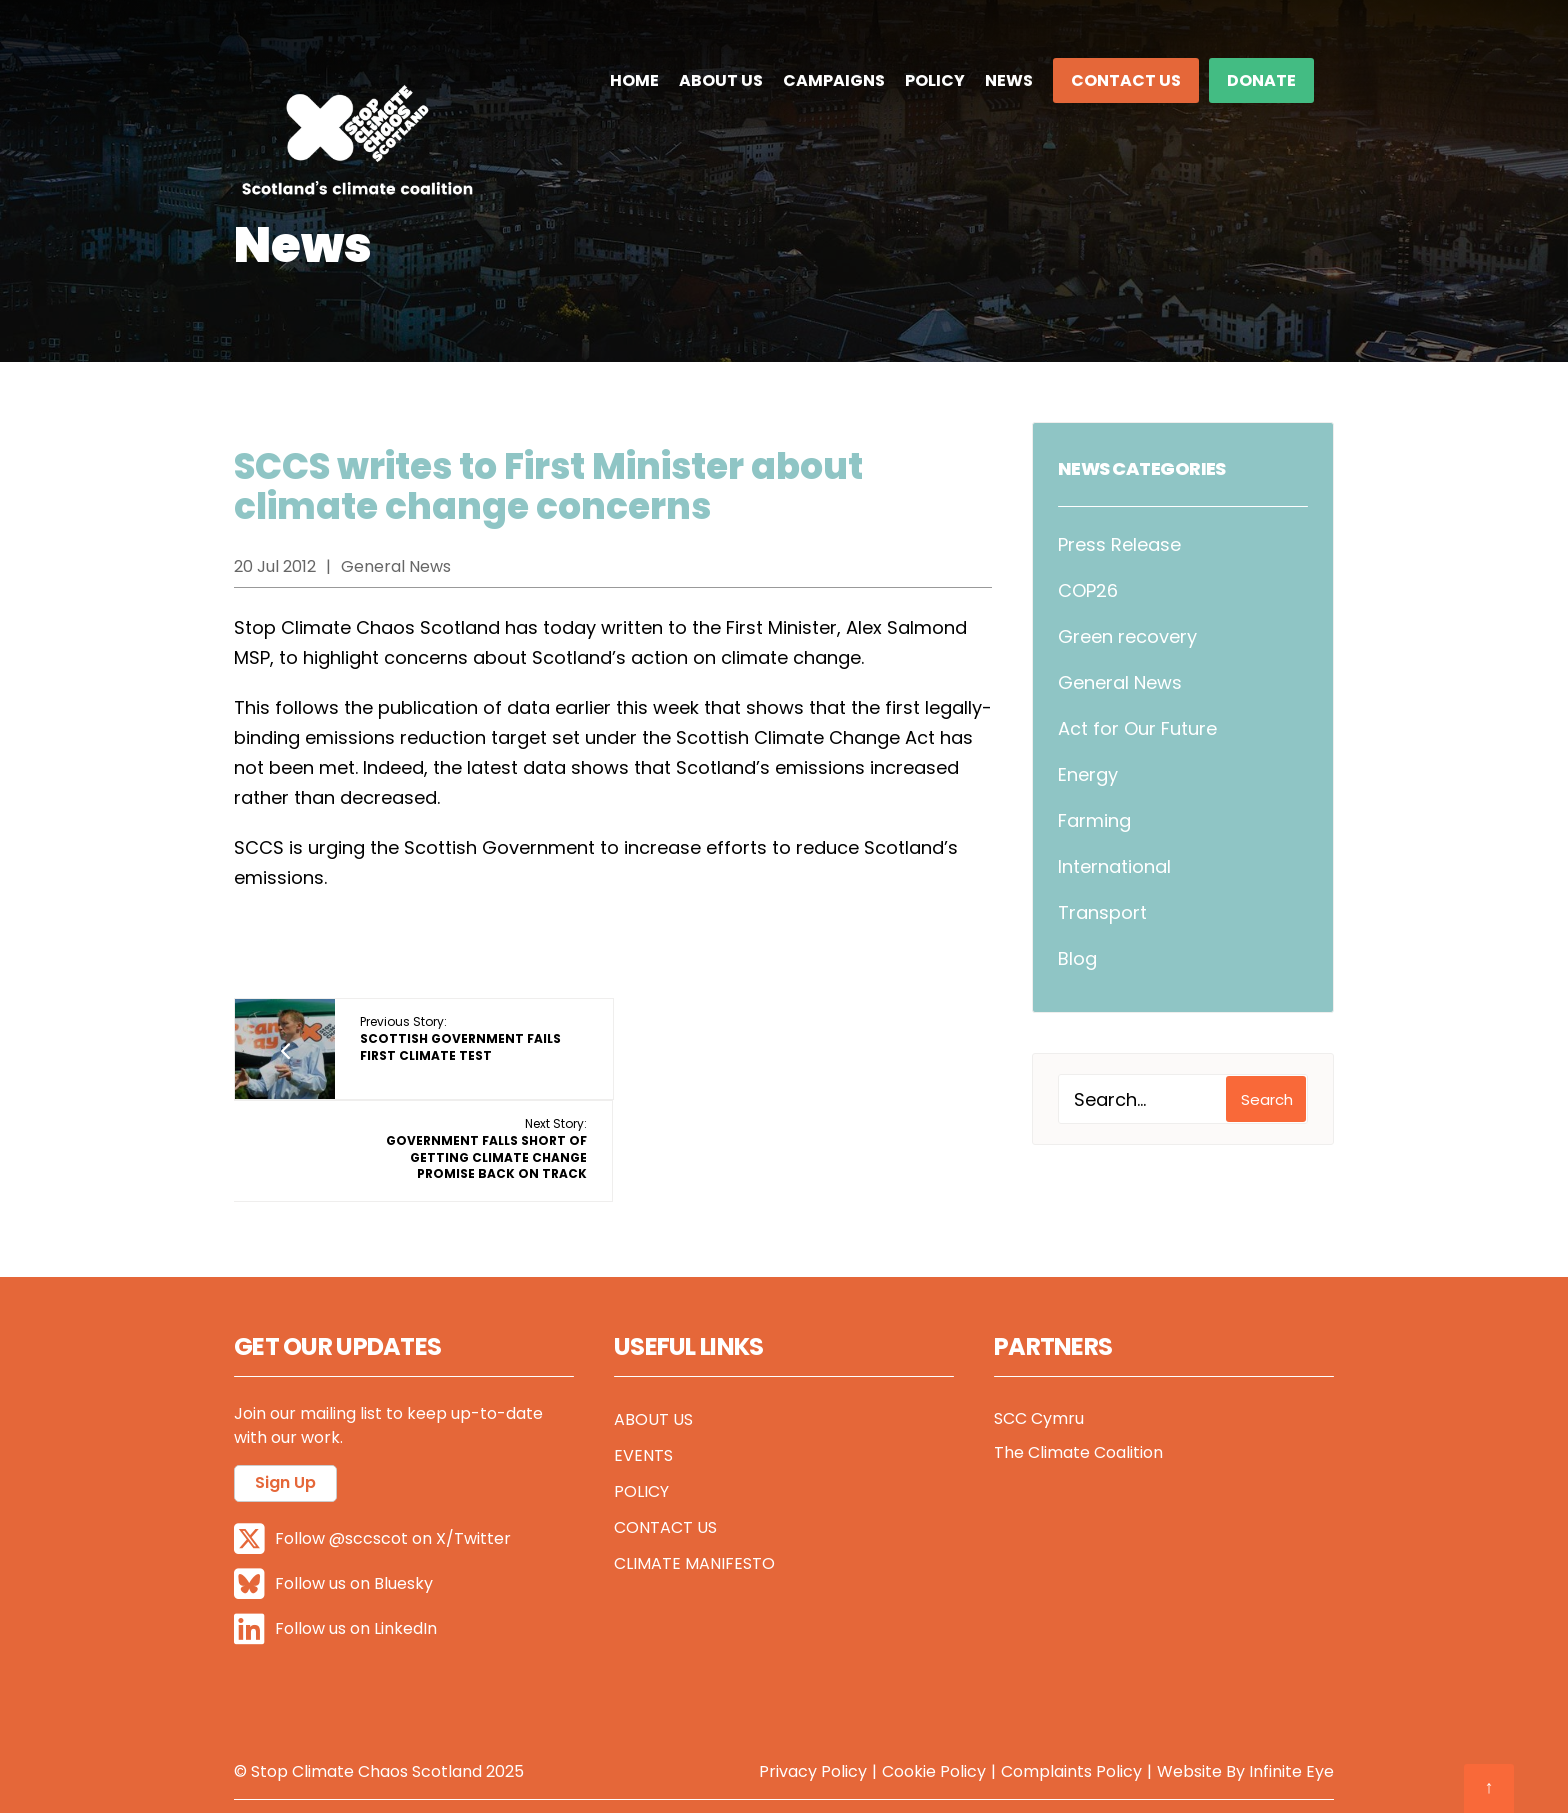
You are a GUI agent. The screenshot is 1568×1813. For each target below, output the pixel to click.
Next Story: (864, 1046)
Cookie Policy (934, 1718)
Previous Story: (460, 1038)
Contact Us (1126, 80)
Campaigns (834, 80)
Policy (935, 80)
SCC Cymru (1039, 1366)
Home (634, 80)
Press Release (1119, 544)
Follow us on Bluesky (333, 1531)
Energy (1088, 774)
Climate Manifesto (694, 1511)
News (1009, 80)
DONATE (1261, 80)
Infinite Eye (1291, 1718)
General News (1120, 682)
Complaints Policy (1071, 1718)
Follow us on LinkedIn (335, 1576)
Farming (1094, 820)
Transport (1102, 912)
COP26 (1088, 590)
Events (643, 1403)
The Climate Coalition (1078, 1400)
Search (1267, 1099)
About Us (721, 80)
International (1114, 866)
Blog (1077, 958)
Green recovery (1127, 636)
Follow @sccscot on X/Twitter (372, 1486)
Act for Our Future (1137, 728)
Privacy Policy (813, 1718)
